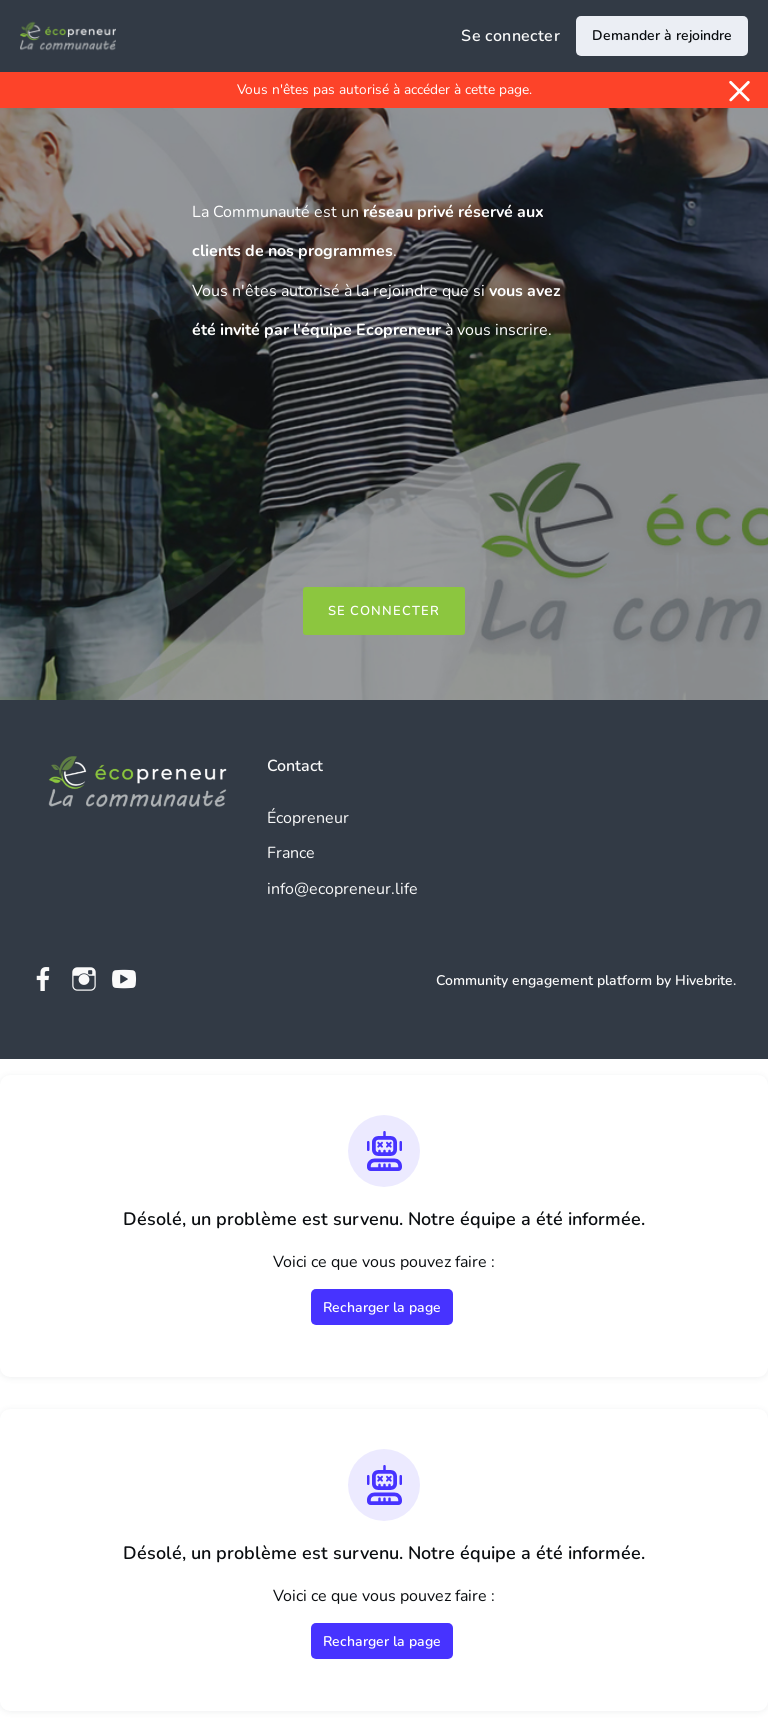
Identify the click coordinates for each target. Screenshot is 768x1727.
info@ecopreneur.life (342, 889)
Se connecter (510, 36)
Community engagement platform (544, 980)
